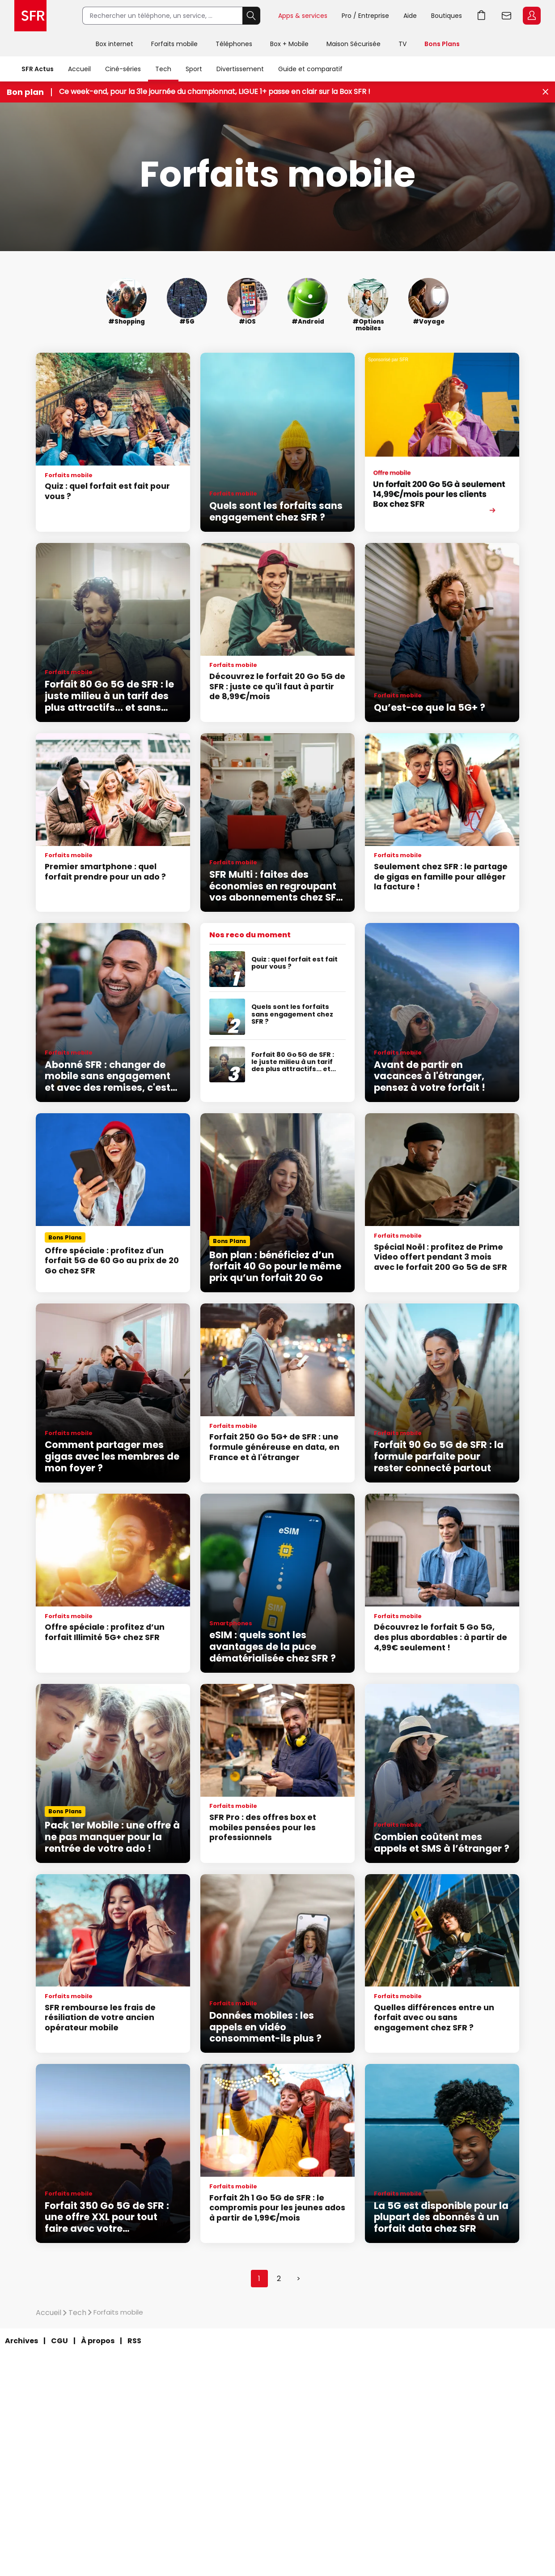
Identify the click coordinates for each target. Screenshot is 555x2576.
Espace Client (532, 16)
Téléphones (234, 43)
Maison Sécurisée (353, 43)
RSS (134, 2341)
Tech (163, 68)
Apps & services (302, 15)
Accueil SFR (30, 15)
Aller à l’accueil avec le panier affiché (481, 16)
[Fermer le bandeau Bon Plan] (545, 92)
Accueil (79, 68)
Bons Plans (442, 43)
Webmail (506, 16)
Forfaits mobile (174, 43)
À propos (97, 2341)
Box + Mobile (289, 43)
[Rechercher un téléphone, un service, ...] (162, 16)
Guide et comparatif (310, 68)
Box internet (114, 43)
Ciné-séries (123, 68)
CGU (59, 2341)
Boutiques (446, 15)
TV (402, 43)
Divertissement (240, 68)
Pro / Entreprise (365, 15)
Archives (21, 2341)
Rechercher (251, 16)
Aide (410, 15)
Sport (194, 68)
